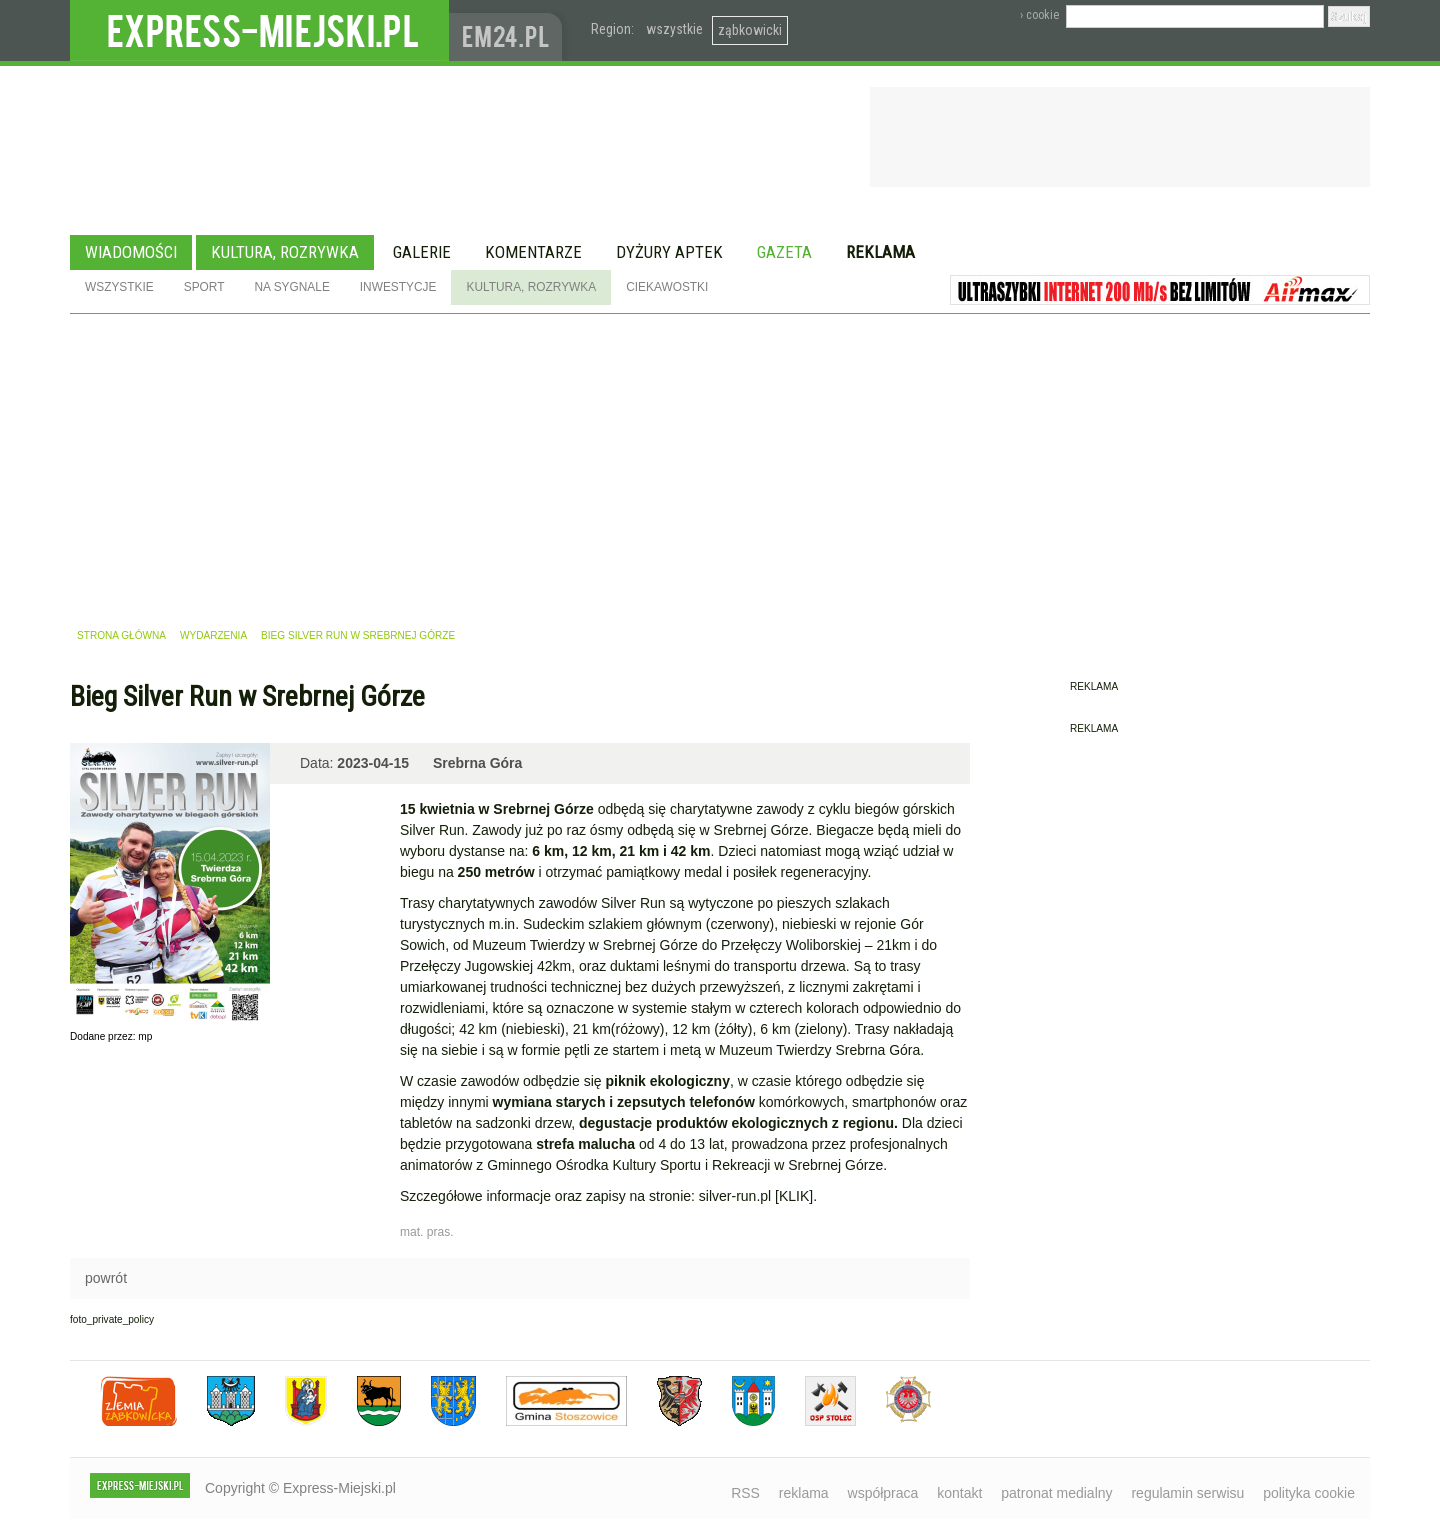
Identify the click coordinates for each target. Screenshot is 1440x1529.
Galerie (422, 252)
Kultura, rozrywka (285, 252)
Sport (204, 287)
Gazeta (784, 252)
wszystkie (674, 29)
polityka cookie (1309, 1493)
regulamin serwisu (1187, 1493)
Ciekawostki (667, 287)
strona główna (121, 635)
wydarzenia (213, 635)
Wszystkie (119, 287)
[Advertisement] (720, 464)
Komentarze (533, 252)
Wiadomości (131, 252)
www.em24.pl (510, 30)
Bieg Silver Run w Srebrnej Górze (358, 635)
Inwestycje (398, 287)
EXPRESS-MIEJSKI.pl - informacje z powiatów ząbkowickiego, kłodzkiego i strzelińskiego (259, 31)
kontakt (959, 1493)
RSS (745, 1493)
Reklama (880, 252)
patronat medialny (1056, 1493)
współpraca (883, 1493)
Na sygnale (291, 287)
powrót (106, 1278)
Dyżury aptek (669, 252)
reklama (804, 1493)
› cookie (1039, 15)
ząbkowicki (750, 30)
